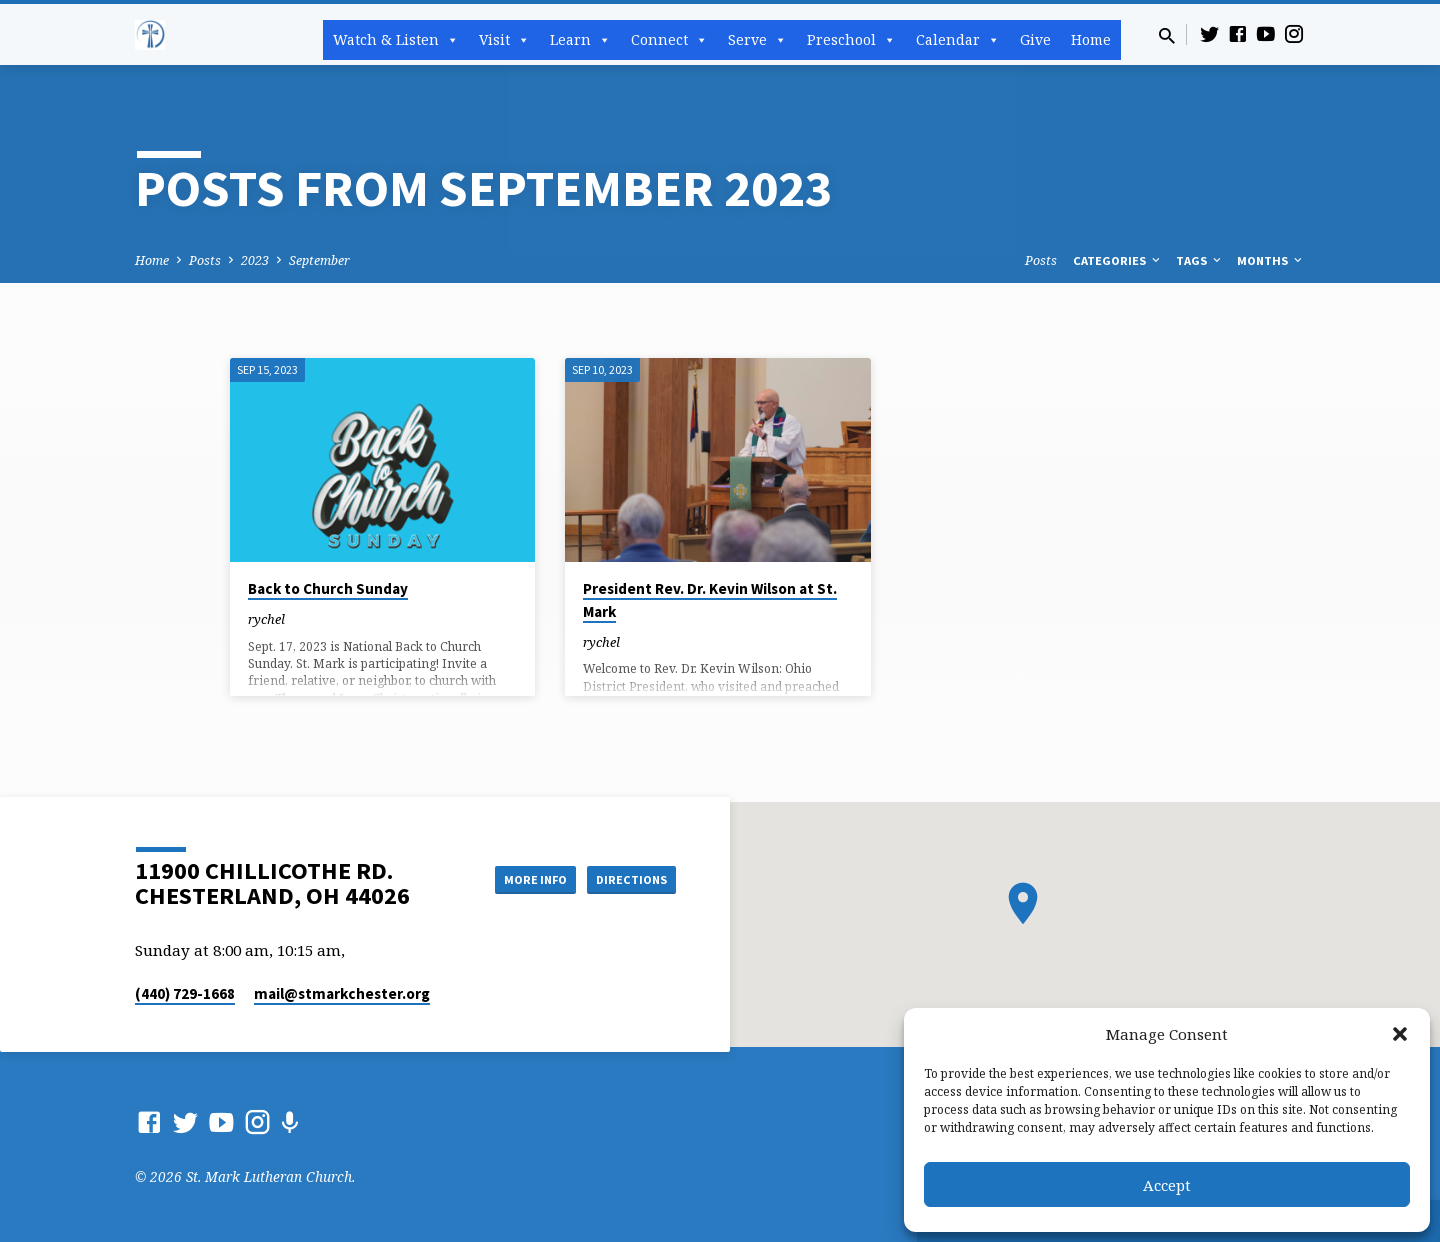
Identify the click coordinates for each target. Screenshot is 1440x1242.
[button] (1400, 1034)
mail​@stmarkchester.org (342, 993)
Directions (626, 878)
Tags (1200, 260)
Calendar (958, 40)
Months (1271, 260)
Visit (504, 40)
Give (1035, 39)
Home (1091, 39)
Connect (669, 40)
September (319, 260)
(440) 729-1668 (185, 993)
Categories (1118, 260)
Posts (205, 260)
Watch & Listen (396, 40)
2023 (255, 260)
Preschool (851, 40)
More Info (513, 878)
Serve (757, 40)
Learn (580, 40)
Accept (1167, 1185)
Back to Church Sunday (328, 588)
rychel (266, 619)
